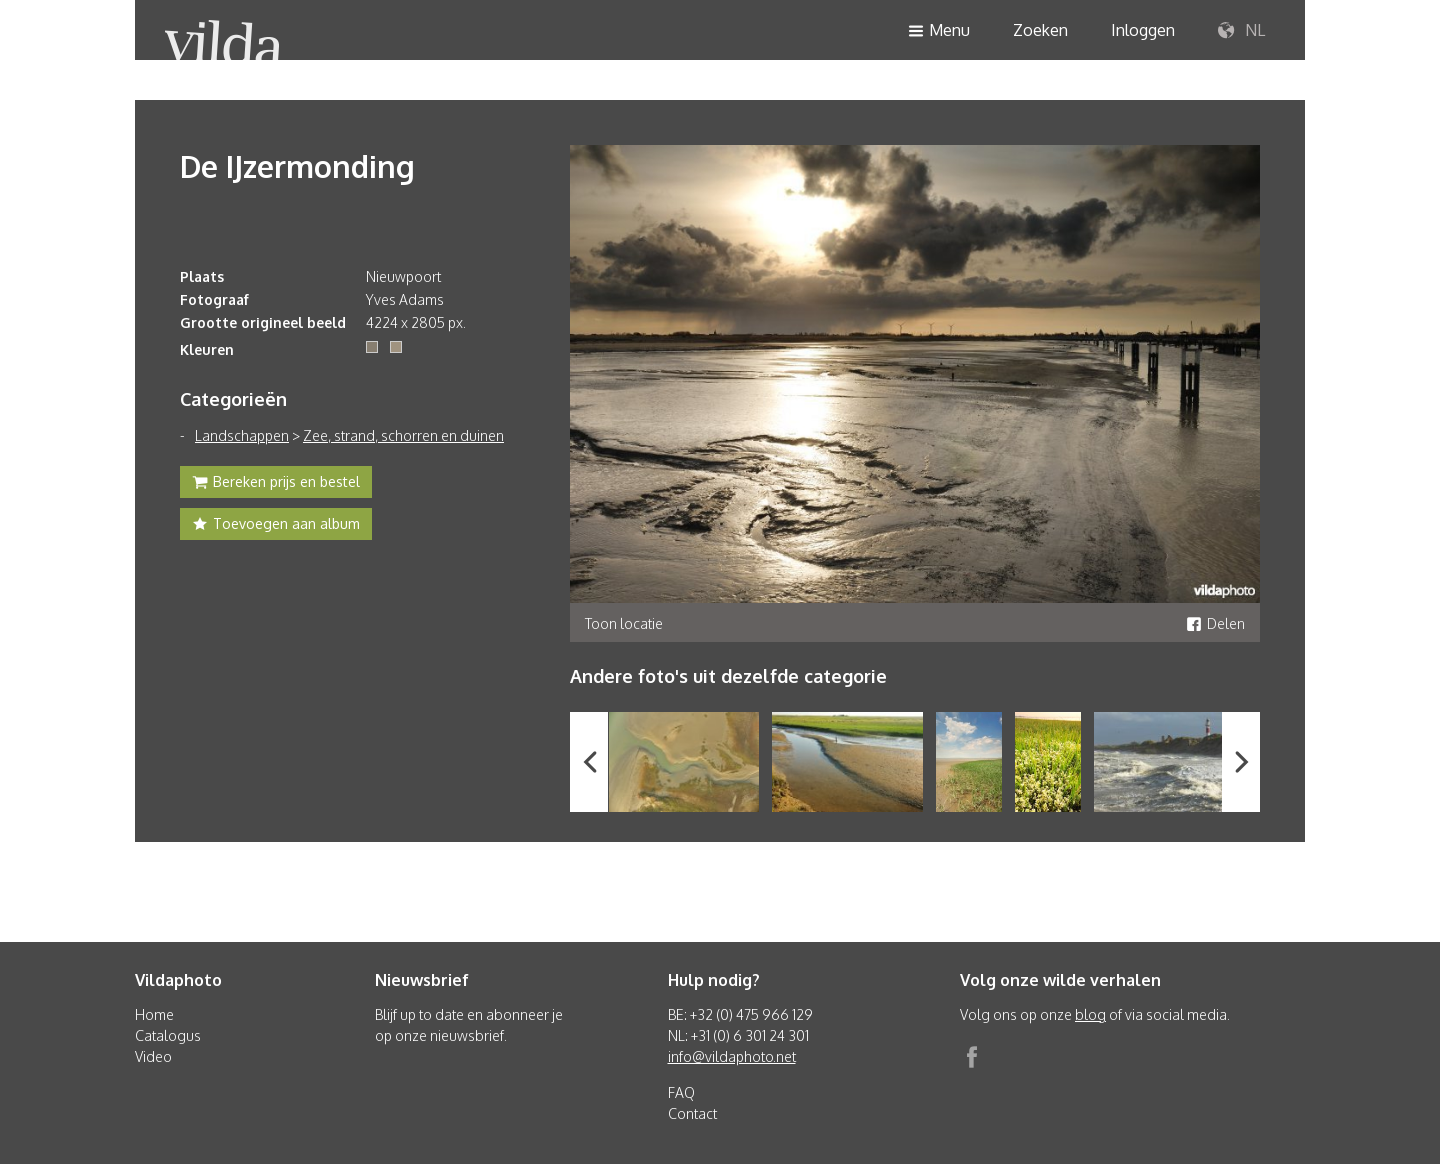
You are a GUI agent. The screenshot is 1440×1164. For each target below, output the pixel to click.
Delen (1215, 623)
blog (1090, 1014)
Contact (692, 1113)
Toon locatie (624, 623)
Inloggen (1143, 30)
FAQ (681, 1092)
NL (1241, 31)
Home (154, 1014)
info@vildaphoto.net (732, 1056)
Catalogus (168, 1035)
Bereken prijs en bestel (276, 484)
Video (153, 1056)
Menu (939, 31)
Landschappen (242, 435)
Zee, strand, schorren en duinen (403, 435)
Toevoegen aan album (276, 526)
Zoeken (1040, 30)
